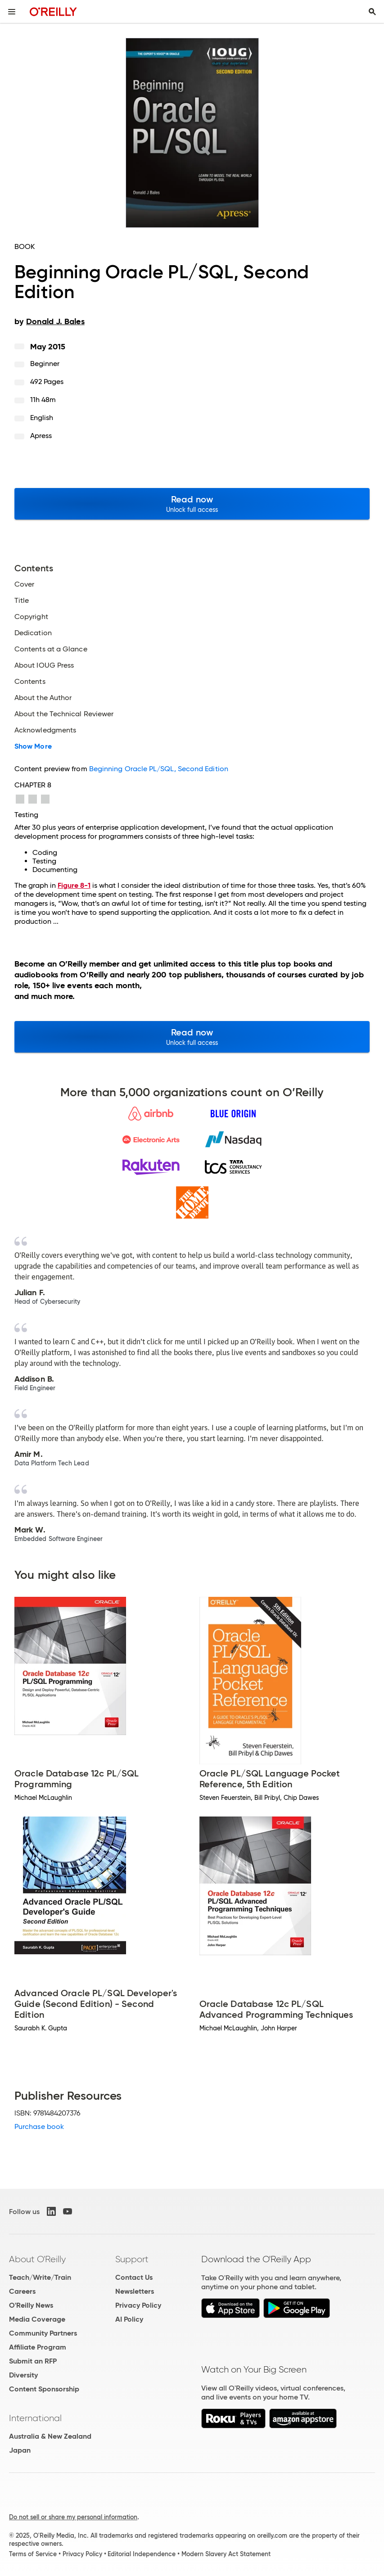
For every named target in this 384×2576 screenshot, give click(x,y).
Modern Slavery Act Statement (226, 2554)
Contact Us (134, 2277)
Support (132, 2259)
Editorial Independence (142, 2554)
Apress (41, 435)
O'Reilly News (31, 2305)
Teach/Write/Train (40, 2277)
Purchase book (39, 2126)
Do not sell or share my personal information (73, 2517)
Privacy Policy (138, 2305)
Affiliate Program (37, 2347)
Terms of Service (33, 2554)
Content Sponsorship (44, 2389)
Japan (20, 2450)
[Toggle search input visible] (372, 12)
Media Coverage (37, 2319)
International (35, 2418)
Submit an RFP (33, 2361)
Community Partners (43, 2333)
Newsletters (134, 2291)
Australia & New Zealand (50, 2436)
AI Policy (129, 2319)
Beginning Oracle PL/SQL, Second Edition (158, 768)
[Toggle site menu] (12, 12)
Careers (22, 2291)
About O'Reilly (37, 2259)
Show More (33, 746)
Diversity (23, 2375)
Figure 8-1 (74, 885)
